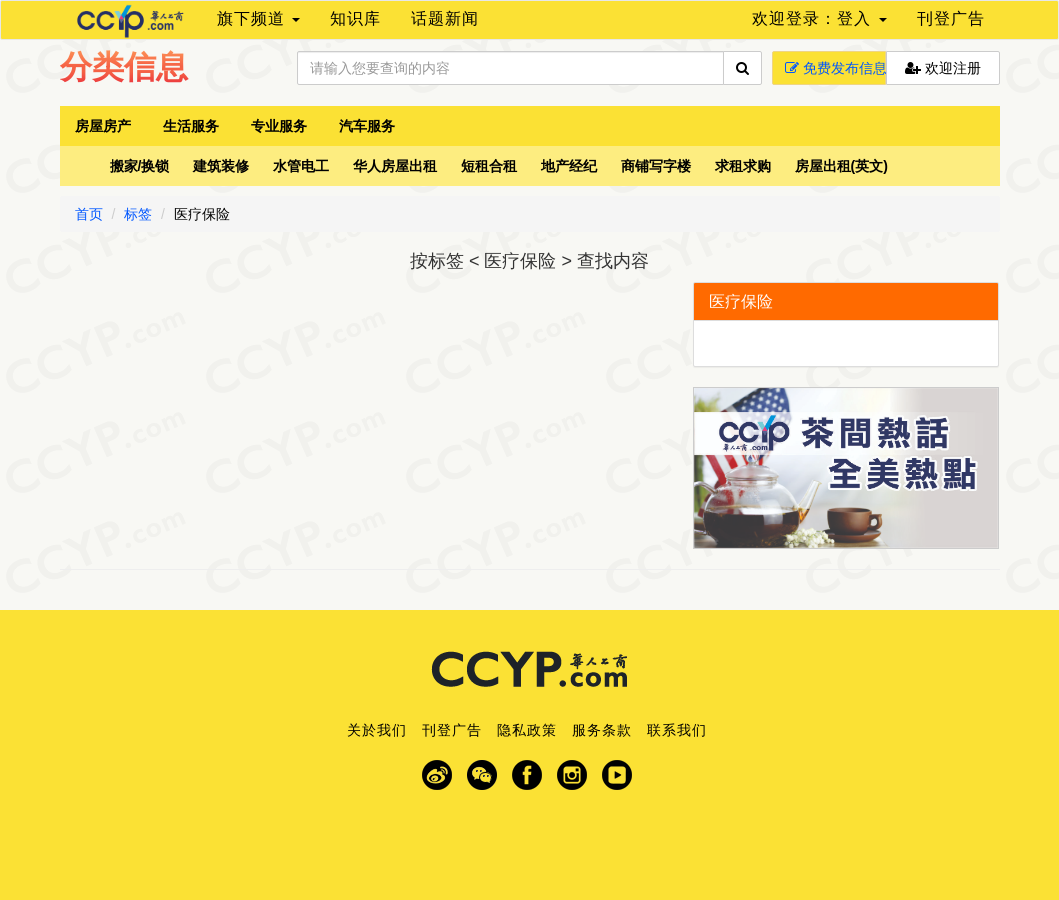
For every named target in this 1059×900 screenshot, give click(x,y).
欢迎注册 (943, 68)
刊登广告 (951, 18)
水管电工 (301, 166)
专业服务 (279, 126)
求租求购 (743, 166)
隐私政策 (527, 730)
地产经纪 (569, 166)
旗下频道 (258, 18)
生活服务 (191, 126)
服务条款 (602, 730)
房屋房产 (103, 126)
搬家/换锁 (140, 166)
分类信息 (124, 67)
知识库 (355, 18)
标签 (138, 214)
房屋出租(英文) (841, 166)
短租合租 (489, 166)
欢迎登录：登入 (819, 18)
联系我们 (677, 730)
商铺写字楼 (656, 166)
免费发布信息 (835, 68)
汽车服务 (367, 126)
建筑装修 (221, 166)
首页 (89, 214)
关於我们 (377, 730)
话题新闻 (445, 18)
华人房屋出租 (395, 166)
